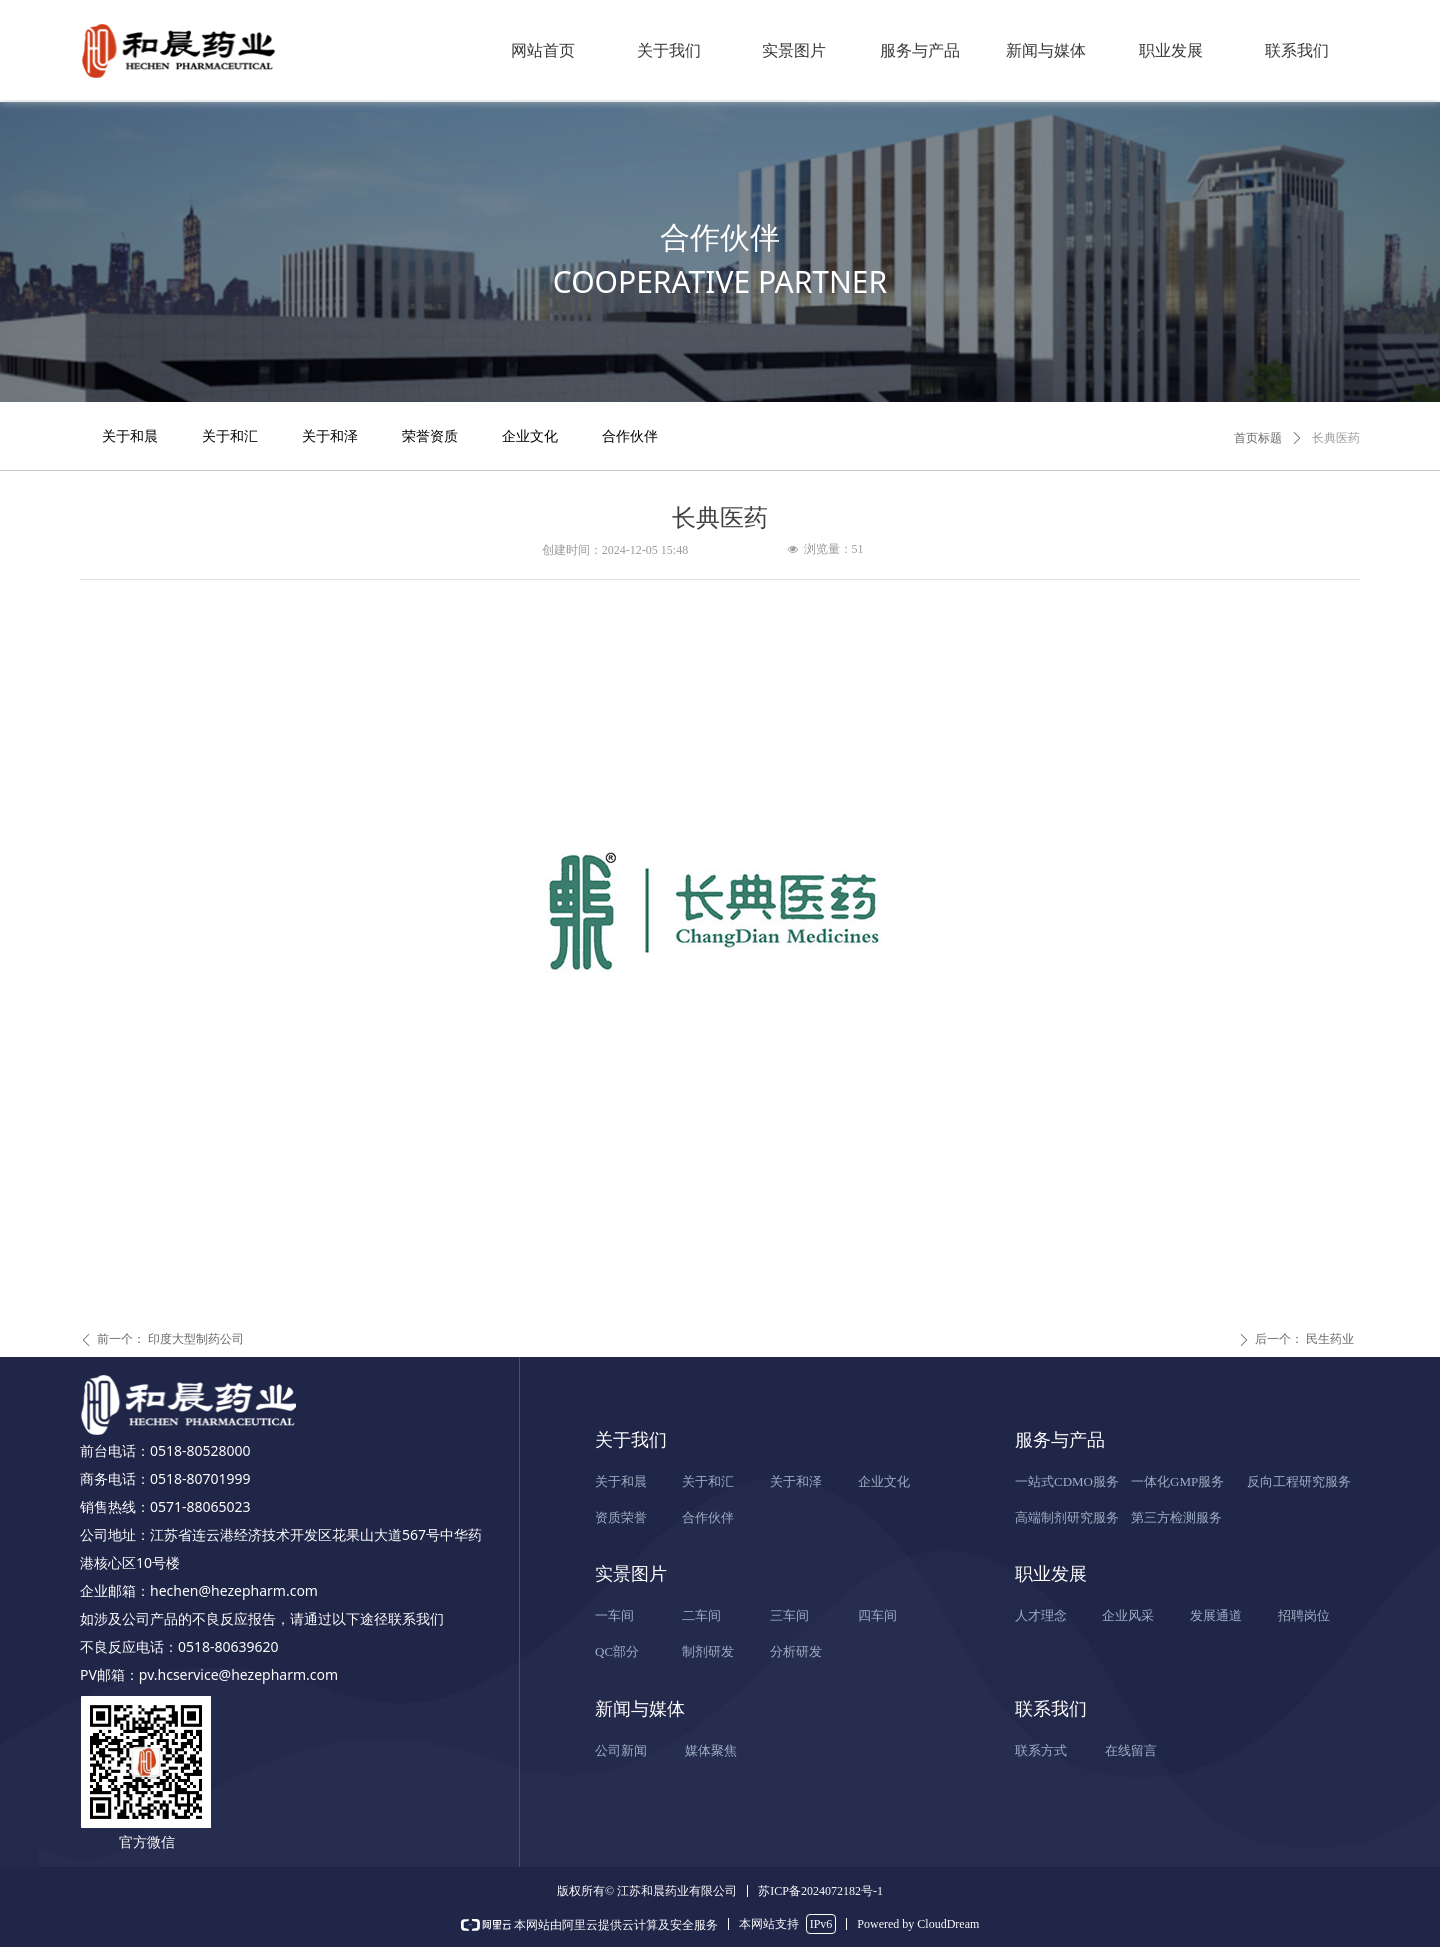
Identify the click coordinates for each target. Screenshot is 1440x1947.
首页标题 (1258, 438)
